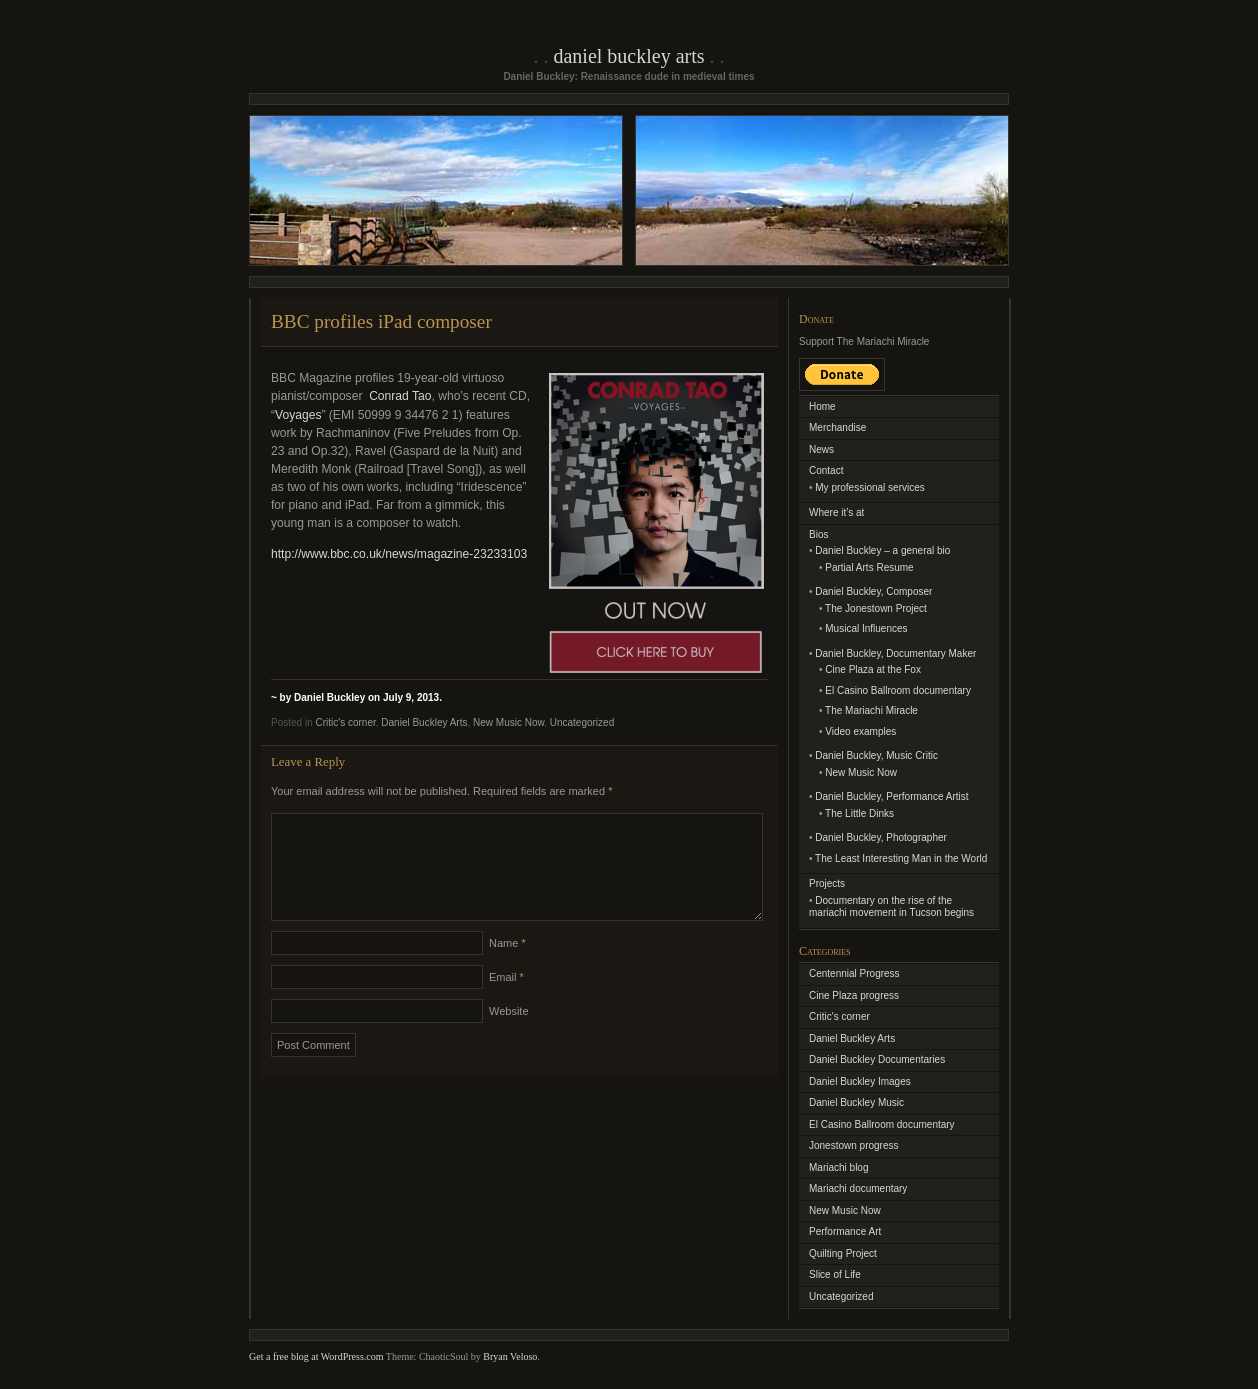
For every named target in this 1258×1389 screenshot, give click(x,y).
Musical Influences (866, 628)
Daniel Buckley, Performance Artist (891, 796)
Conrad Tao (400, 396)
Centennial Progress (854, 973)
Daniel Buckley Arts (628, 56)
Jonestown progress (854, 1145)
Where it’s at (836, 512)
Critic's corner (345, 722)
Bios (818, 534)
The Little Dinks (859, 813)
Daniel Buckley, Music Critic (876, 755)
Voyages (298, 415)
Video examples (860, 731)
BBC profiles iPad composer (381, 321)
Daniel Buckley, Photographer (881, 837)
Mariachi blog (838, 1167)
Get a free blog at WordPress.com (316, 1356)
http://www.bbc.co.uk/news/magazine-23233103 (399, 554)
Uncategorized (582, 722)
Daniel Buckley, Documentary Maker (895, 653)
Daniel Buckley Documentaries (877, 1059)
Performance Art (845, 1231)
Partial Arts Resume (869, 567)
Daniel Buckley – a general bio (882, 550)
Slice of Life (835, 1274)
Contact (826, 470)
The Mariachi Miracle (871, 710)
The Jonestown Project (876, 608)
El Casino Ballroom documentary (898, 690)
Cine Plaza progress (854, 995)
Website (509, 1035)
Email (506, 1001)
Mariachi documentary (858, 1188)
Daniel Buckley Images (860, 1081)
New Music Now (508, 722)
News (821, 449)
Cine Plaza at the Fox (873, 669)
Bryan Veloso (510, 1356)
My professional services (869, 487)
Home (822, 406)
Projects (827, 883)
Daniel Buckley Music (856, 1102)
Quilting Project (843, 1253)
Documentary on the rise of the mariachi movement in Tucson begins (891, 907)
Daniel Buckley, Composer (873, 591)
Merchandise (837, 427)
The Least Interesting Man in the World (901, 858)
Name (507, 967)
